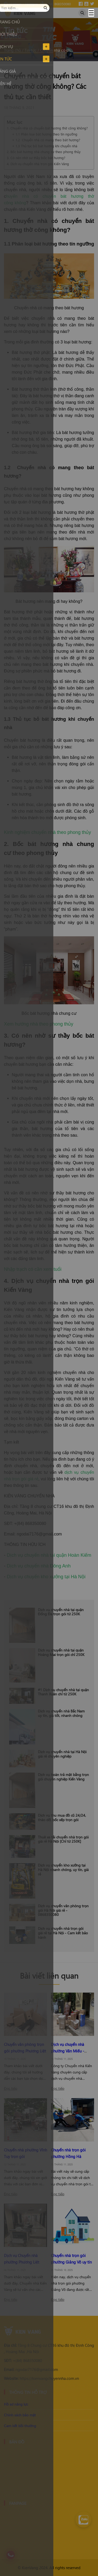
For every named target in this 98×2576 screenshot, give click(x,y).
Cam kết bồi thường (20, 2425)
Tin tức (30, 50)
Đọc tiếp (10, 2088)
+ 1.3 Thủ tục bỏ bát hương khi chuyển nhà (44, 146)
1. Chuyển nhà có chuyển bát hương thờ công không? (47, 128)
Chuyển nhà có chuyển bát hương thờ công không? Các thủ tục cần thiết (57, 50)
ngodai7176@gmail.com (31, 2369)
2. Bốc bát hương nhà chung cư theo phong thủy (43, 151)
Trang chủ (12, 50)
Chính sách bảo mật (20, 2414)
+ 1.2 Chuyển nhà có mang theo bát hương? (46, 140)
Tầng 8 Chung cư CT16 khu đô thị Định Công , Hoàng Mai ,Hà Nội (49, 2348)
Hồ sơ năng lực (16, 2404)
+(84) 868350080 (23, 2360)
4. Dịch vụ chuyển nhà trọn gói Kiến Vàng (38, 163)
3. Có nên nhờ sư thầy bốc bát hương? (36, 157)
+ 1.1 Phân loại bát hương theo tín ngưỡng (44, 134)
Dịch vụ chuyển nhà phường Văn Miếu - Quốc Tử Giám (67, 2051)
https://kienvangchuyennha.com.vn (41, 2378)
